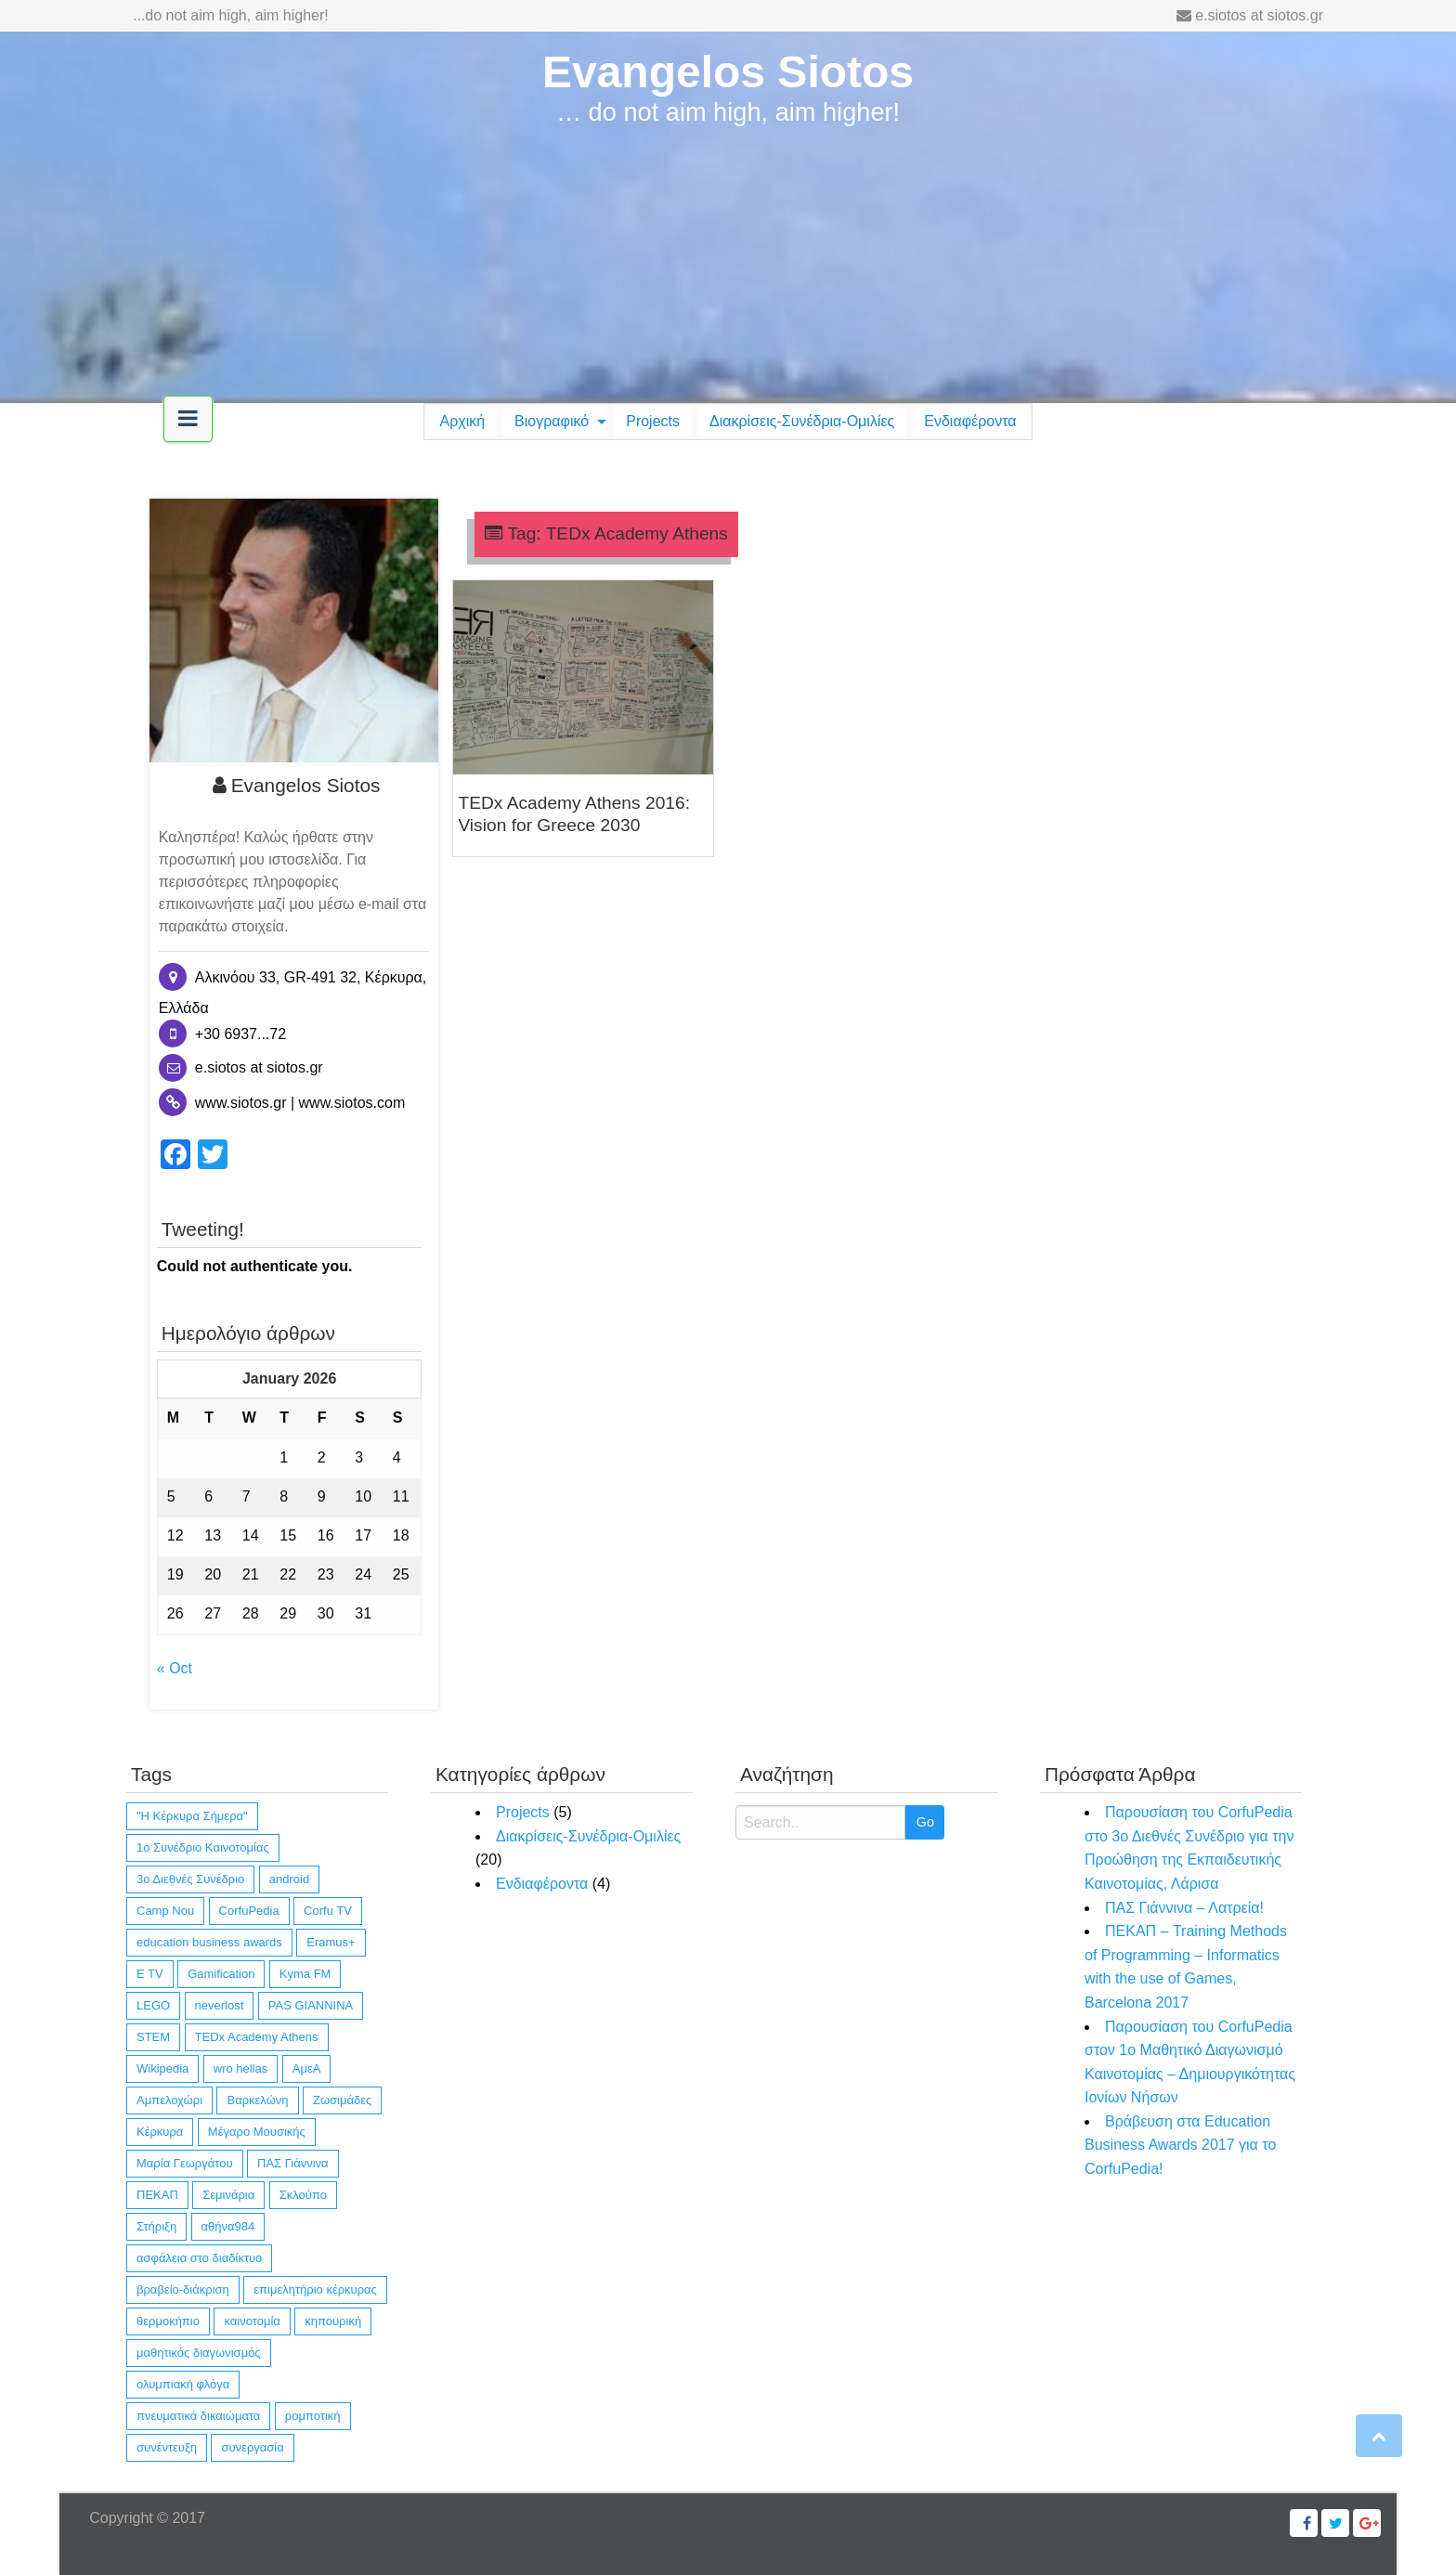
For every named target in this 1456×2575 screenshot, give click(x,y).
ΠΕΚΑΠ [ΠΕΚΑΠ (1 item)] (157, 2195)
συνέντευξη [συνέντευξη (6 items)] (166, 2447)
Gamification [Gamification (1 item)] (221, 1974)
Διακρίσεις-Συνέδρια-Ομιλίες (801, 421)
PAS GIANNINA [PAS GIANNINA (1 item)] (311, 2005)
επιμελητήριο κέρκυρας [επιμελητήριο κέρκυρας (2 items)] (315, 2289)
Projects (653, 421)
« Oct (174, 1668)
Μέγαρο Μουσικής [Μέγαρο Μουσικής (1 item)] (257, 2132)
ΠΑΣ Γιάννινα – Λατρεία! (1184, 1908)
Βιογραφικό (551, 421)
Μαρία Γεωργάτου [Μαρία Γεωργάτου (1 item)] (184, 2163)
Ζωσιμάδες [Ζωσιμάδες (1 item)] (342, 2100)
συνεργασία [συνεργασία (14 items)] (252, 2447)
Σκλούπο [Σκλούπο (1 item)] (303, 2195)
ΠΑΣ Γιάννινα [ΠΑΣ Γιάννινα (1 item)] (293, 2163)
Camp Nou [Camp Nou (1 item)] (165, 1911)
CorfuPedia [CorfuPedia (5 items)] (249, 1911)
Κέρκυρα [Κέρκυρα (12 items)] (159, 2132)
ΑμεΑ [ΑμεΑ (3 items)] (306, 2068)
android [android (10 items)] (289, 1879)
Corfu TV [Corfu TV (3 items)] (328, 1911)
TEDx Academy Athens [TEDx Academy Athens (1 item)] (256, 2037)
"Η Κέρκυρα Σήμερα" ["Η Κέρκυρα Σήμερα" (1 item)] (192, 1816)
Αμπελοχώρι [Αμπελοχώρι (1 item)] (169, 2100)
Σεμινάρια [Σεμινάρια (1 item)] (228, 2195)
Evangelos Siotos (728, 72)
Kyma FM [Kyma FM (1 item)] (306, 1974)
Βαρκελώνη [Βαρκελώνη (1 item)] (257, 2100)
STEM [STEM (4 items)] (153, 2037)
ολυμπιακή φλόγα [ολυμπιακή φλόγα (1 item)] (182, 2384)
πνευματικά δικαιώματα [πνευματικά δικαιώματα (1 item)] (198, 2416)
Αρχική (462, 421)
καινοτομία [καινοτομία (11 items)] (252, 2321)
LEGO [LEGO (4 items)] (153, 2005)
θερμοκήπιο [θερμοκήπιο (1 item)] (168, 2321)
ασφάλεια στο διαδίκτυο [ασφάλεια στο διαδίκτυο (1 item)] (199, 2258)
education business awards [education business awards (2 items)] (209, 1942)
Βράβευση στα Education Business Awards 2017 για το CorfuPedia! (1180, 2145)
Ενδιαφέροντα (970, 421)
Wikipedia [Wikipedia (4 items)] (162, 2068)
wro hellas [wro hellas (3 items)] (241, 2068)
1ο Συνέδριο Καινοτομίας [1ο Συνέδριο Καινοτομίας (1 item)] (202, 1847)
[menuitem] (462, 421)
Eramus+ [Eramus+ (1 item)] (330, 1942)
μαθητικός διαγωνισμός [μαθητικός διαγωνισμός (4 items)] (198, 2353)
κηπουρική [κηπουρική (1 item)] (333, 2321)
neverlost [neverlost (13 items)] (219, 2005)
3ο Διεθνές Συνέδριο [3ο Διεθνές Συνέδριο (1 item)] (190, 1879)
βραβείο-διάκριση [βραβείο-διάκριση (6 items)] (182, 2289)
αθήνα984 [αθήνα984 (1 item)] (228, 2226)
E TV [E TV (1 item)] (149, 1974)
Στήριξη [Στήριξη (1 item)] (156, 2226)
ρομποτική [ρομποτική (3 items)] (313, 2416)
